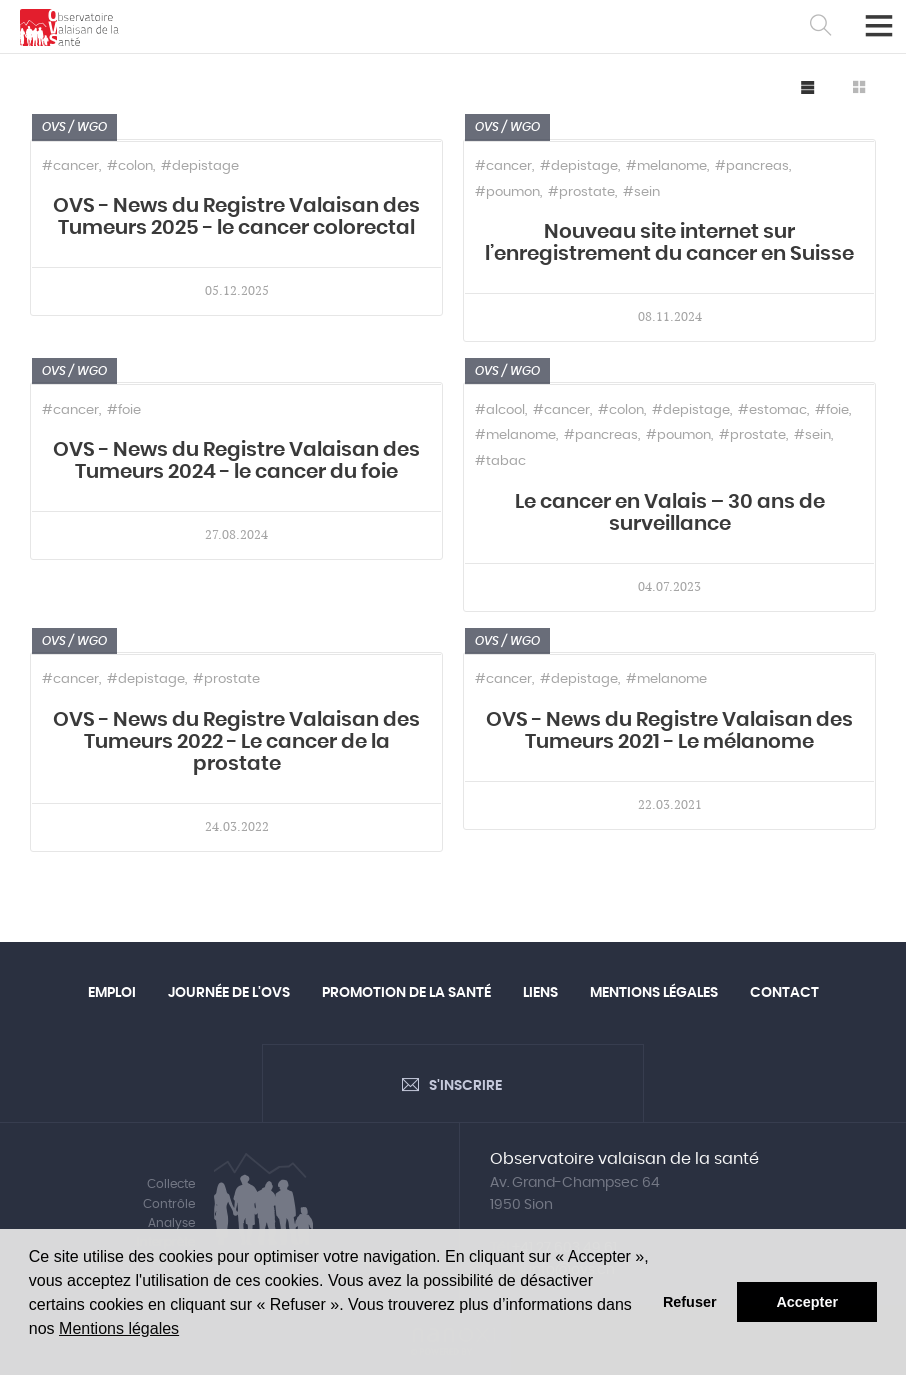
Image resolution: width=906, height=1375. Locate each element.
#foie (124, 410)
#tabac (500, 461)
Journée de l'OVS (229, 993)
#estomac (772, 410)
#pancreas (752, 166)
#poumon (507, 192)
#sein (641, 192)
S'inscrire (465, 1086)
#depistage (200, 166)
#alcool (500, 410)
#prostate (581, 192)
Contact (784, 993)
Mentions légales (119, 1328)
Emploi (112, 993)
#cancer (70, 166)
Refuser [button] (690, 1302)
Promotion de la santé (406, 993)
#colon (130, 166)
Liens (540, 993)
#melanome (666, 166)
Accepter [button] (807, 1302)
